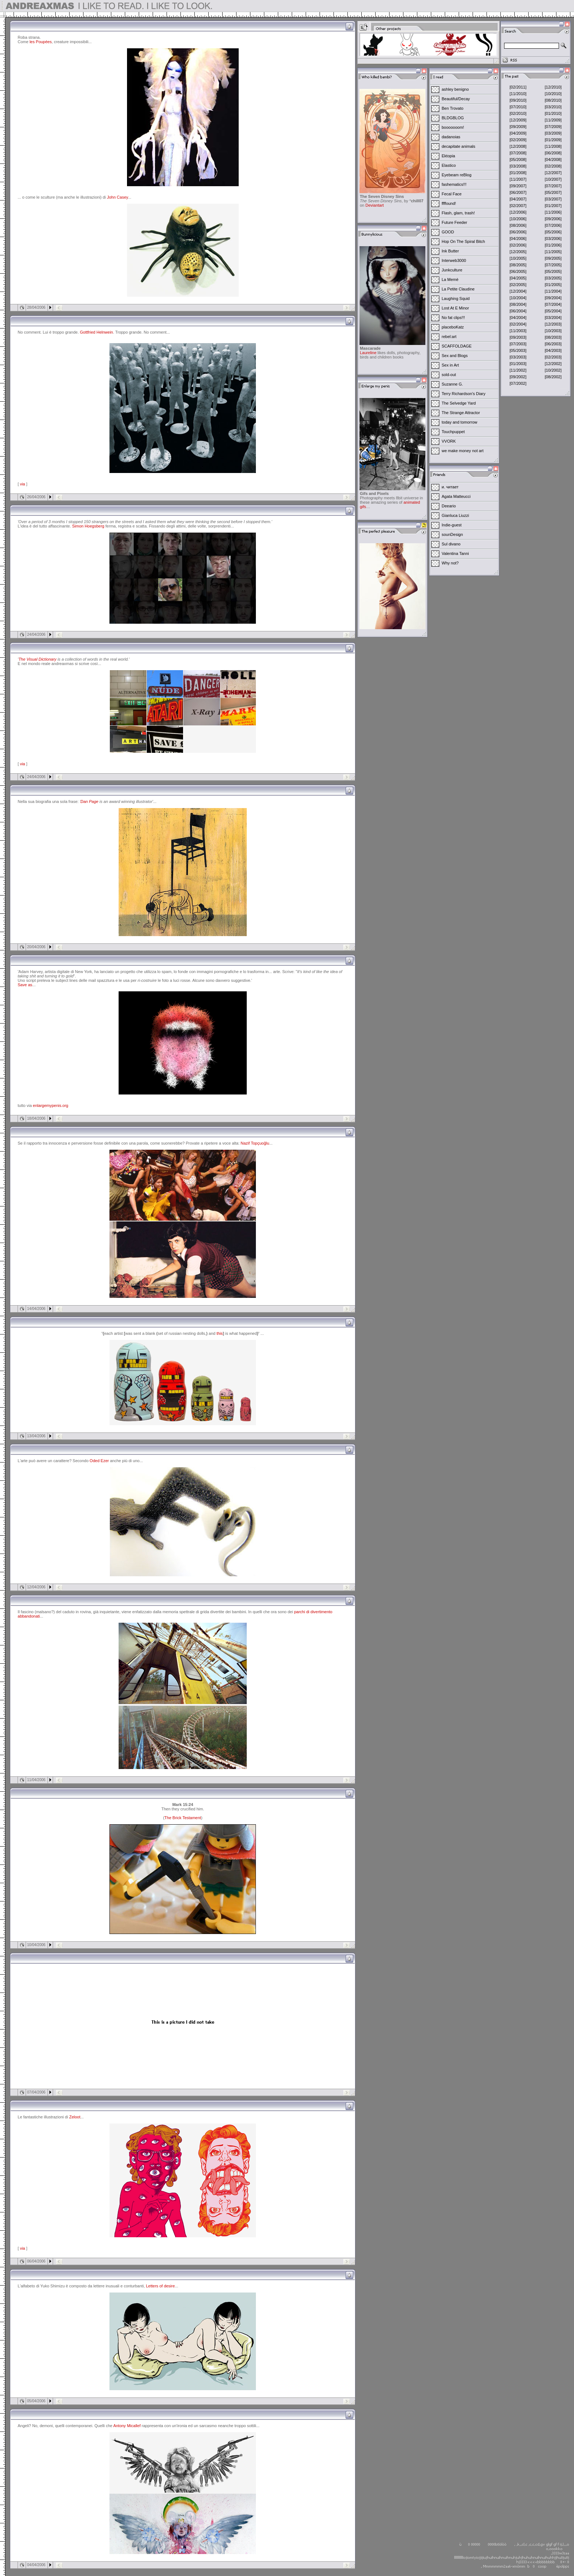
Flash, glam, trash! (458, 213)
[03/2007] (553, 199)
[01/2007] (553, 205)
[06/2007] (518, 192)
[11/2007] (518, 179)
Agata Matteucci (456, 496)
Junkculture (452, 270)
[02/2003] (553, 357)
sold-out (449, 374)
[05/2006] (553, 232)
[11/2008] (553, 146)
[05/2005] (553, 271)
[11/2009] (553, 120)
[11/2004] (553, 291)
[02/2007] (518, 205)
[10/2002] (553, 370)
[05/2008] (518, 159)
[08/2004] (518, 304)
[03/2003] (518, 357)
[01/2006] (553, 245)
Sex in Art (450, 365)
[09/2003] (518, 337)
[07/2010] (518, 107)
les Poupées (41, 42)
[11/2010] (518, 93)
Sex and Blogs (455, 355)
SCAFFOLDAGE (457, 346)
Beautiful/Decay (456, 99)
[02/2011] (518, 87)
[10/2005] (518, 258)
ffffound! (449, 203)
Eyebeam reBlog (456, 175)
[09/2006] (553, 219)
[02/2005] (518, 284)
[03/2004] (553, 317)
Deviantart (374, 205)
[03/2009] (553, 133)
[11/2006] (553, 212)
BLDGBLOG (453, 118)
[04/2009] (518, 133)
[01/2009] (553, 140)
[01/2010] (553, 113)
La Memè (450, 279)
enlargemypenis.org (50, 1105)
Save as (25, 985)
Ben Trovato (452, 108)
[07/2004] (553, 304)
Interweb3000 (454, 260)
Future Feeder (454, 222)
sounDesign (452, 534)
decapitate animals (459, 146)
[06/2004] (518, 311)
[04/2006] (518, 238)
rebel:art (449, 336)
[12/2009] (518, 120)
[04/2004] (518, 317)
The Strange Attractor (461, 412)
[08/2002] (553, 377)
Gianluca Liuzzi (455, 515)
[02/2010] (518, 113)
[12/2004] (518, 291)
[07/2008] (518, 153)
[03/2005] (553, 278)
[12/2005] (518, 251)
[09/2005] (553, 258)
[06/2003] (553, 344)
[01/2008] (518, 172)
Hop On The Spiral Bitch (463, 241)
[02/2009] (518, 140)
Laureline (368, 352)
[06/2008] (553, 153)
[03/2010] (553, 107)
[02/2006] (518, 245)
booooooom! (453, 127)
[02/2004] (518, 324)
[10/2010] (553, 93)
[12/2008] (518, 146)
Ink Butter (450, 251)
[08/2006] (518, 225)
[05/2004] (553, 311)
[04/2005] (518, 278)
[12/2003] (553, 324)
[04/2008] (553, 159)
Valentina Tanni (455, 553)
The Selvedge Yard (459, 403)
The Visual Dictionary (37, 659)
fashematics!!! (454, 184)
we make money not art (463, 450)
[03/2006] (553, 238)
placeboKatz (453, 327)
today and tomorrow (459, 422)
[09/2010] (518, 100)
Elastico (449, 165)
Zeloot (75, 2117)
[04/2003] (553, 350)
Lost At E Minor (455, 308)
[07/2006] (553, 225)
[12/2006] (518, 212)
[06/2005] (518, 271)
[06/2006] (518, 232)
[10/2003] (553, 330)
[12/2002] (553, 363)
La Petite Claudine (458, 289)
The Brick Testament (182, 1817)
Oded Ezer (99, 1460)
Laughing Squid (456, 298)
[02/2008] (553, 166)
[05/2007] (553, 192)
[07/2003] (518, 344)
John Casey (117, 197)
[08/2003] (553, 337)
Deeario (449, 506)
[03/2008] (518, 166)
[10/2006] (518, 219)
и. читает (450, 487)
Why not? (450, 563)
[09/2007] (518, 186)
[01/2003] (518, 363)
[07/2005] (553, 265)
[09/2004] (553, 298)
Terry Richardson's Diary (463, 393)
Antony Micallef (127, 2425)
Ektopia (448, 156)
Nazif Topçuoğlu (255, 1143)
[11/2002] (518, 370)
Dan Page (89, 801)
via (22, 484)
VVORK (449, 441)
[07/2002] (518, 383)
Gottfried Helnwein (96, 332)
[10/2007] (553, 179)
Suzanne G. (452, 384)
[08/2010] (553, 100)
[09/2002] (518, 377)
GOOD (448, 232)
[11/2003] (518, 330)
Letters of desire (160, 2286)
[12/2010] (553, 87)
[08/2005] (518, 265)
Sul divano (451, 544)
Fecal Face (452, 194)
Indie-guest (452, 525)
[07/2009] (553, 126)
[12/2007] (553, 172)
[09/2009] (518, 126)
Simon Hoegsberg (88, 526)
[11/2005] (553, 251)
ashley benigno (455, 89)
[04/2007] (518, 199)
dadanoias (451, 137)
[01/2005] (553, 284)
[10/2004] (518, 298)
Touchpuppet (453, 431)
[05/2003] (518, 350)
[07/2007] (553, 186)
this (219, 1333)
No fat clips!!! (453, 317)
